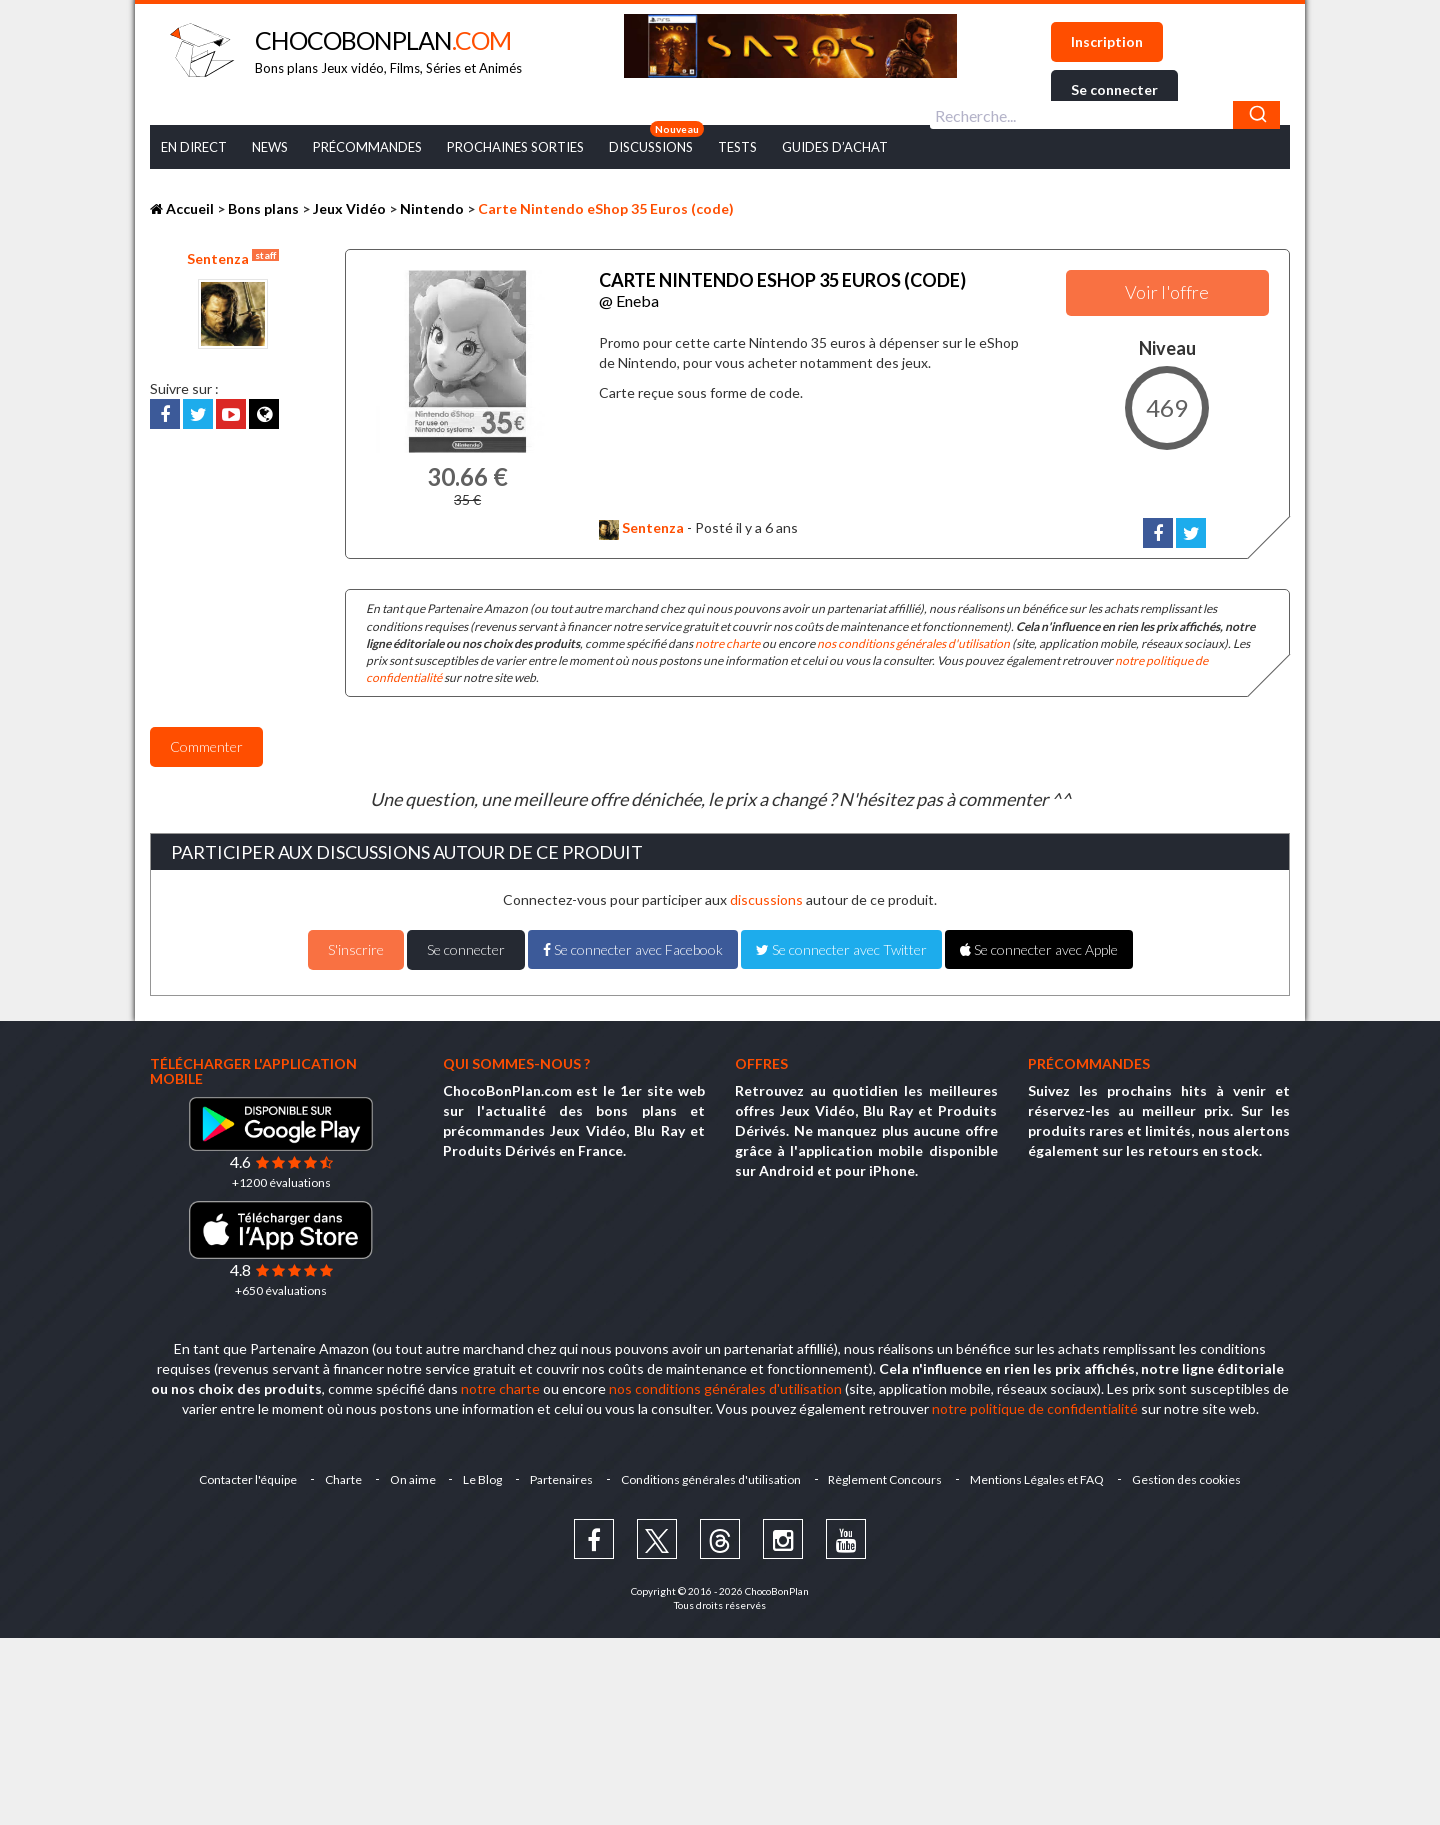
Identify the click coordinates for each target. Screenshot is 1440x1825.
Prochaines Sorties (515, 147)
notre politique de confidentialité (1035, 1408)
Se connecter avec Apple (1039, 949)
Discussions (651, 147)
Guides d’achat (835, 147)
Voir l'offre (1167, 292)
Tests (737, 147)
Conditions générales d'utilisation (711, 1479)
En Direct (194, 147)
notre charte (727, 643)
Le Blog (482, 1479)
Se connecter (1114, 89)
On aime (412, 1479)
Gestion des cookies (1187, 1479)
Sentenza (233, 258)
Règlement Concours (886, 1479)
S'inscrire (356, 949)
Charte (342, 1479)
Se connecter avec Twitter (841, 949)
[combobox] (1105, 115)
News (270, 147)
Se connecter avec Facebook (633, 949)
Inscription (1107, 41)
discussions (766, 899)
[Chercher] (1256, 115)
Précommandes (367, 147)
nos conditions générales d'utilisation (913, 643)
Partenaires (561, 1479)
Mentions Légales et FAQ (1038, 1479)
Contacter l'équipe (247, 1479)
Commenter (206, 746)
